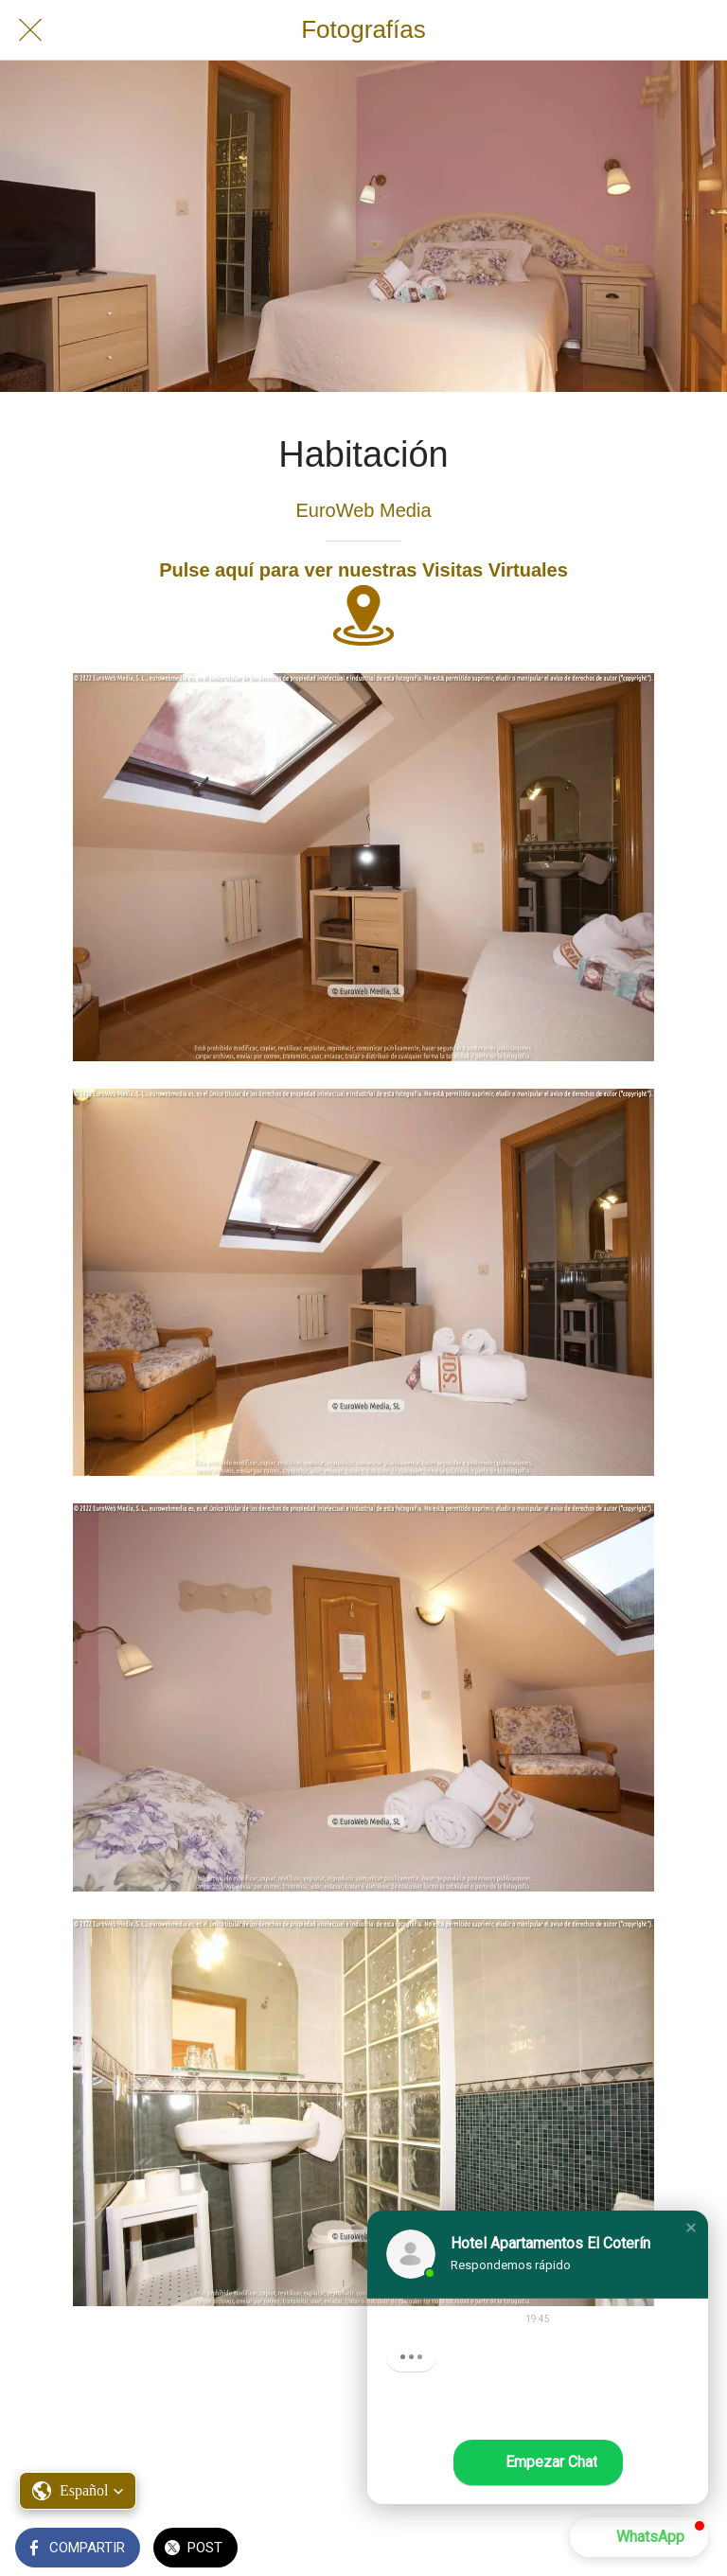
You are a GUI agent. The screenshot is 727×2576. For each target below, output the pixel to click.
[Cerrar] (30, 30)
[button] (77, 2490)
